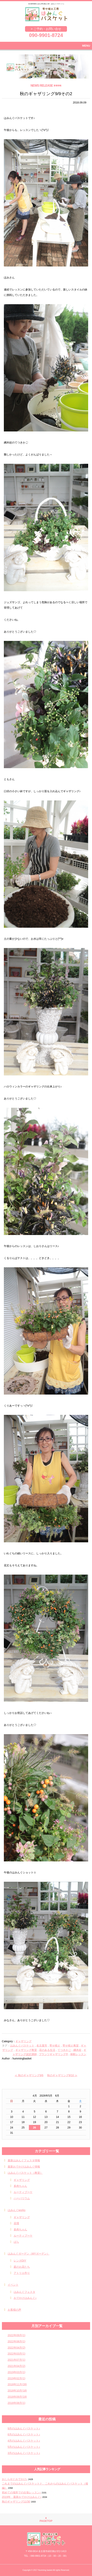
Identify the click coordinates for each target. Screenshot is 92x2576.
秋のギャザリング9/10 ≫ (62, 2075)
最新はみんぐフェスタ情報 (24, 2160)
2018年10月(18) (17, 2390)
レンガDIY (20, 2260)
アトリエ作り (22, 2272)
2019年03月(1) (16, 2372)
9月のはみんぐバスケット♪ (24, 2428)
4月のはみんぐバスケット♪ (24, 2440)
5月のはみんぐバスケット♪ (24, 2446)
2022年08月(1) (16, 2341)
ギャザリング (23, 2041)
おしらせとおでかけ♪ (15, 2479)
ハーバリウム (22, 2198)
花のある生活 (47, 2050)
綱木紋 (77, 2050)
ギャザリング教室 (26, 2050)
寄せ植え (54, 2045)
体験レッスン (78, 2054)
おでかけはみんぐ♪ (25, 2297)
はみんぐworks (17, 2210)
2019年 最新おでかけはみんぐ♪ (22, 2496)
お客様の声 (14, 2309)
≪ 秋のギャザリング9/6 (29, 2075)
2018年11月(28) (17, 2384)
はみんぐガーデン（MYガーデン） (28, 2253)
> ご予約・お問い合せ (46, 29)
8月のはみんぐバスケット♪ (24, 2434)
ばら (16, 2241)
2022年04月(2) (16, 2347)
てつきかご (64, 2050)
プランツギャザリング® (53, 2054)
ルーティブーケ (23, 2192)
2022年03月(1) (16, 2353)
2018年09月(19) (17, 2396)
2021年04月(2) (16, 2366)
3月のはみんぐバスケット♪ (24, 2453)
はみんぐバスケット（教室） (25, 2172)
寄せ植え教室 (71, 2045)
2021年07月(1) (16, 2359)
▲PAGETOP (45, 2519)
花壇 (16, 2223)
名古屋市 (41, 2045)
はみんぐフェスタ (24, 2291)
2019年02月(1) (16, 2378)
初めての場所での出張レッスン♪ (21, 2492)
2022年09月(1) (16, 2335)
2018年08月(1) (16, 2402)
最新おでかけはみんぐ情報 (24, 2166)
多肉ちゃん (20, 2185)
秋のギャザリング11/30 (16, 2501)
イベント (13, 2284)
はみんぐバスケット (22, 2045)
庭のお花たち (22, 2266)
